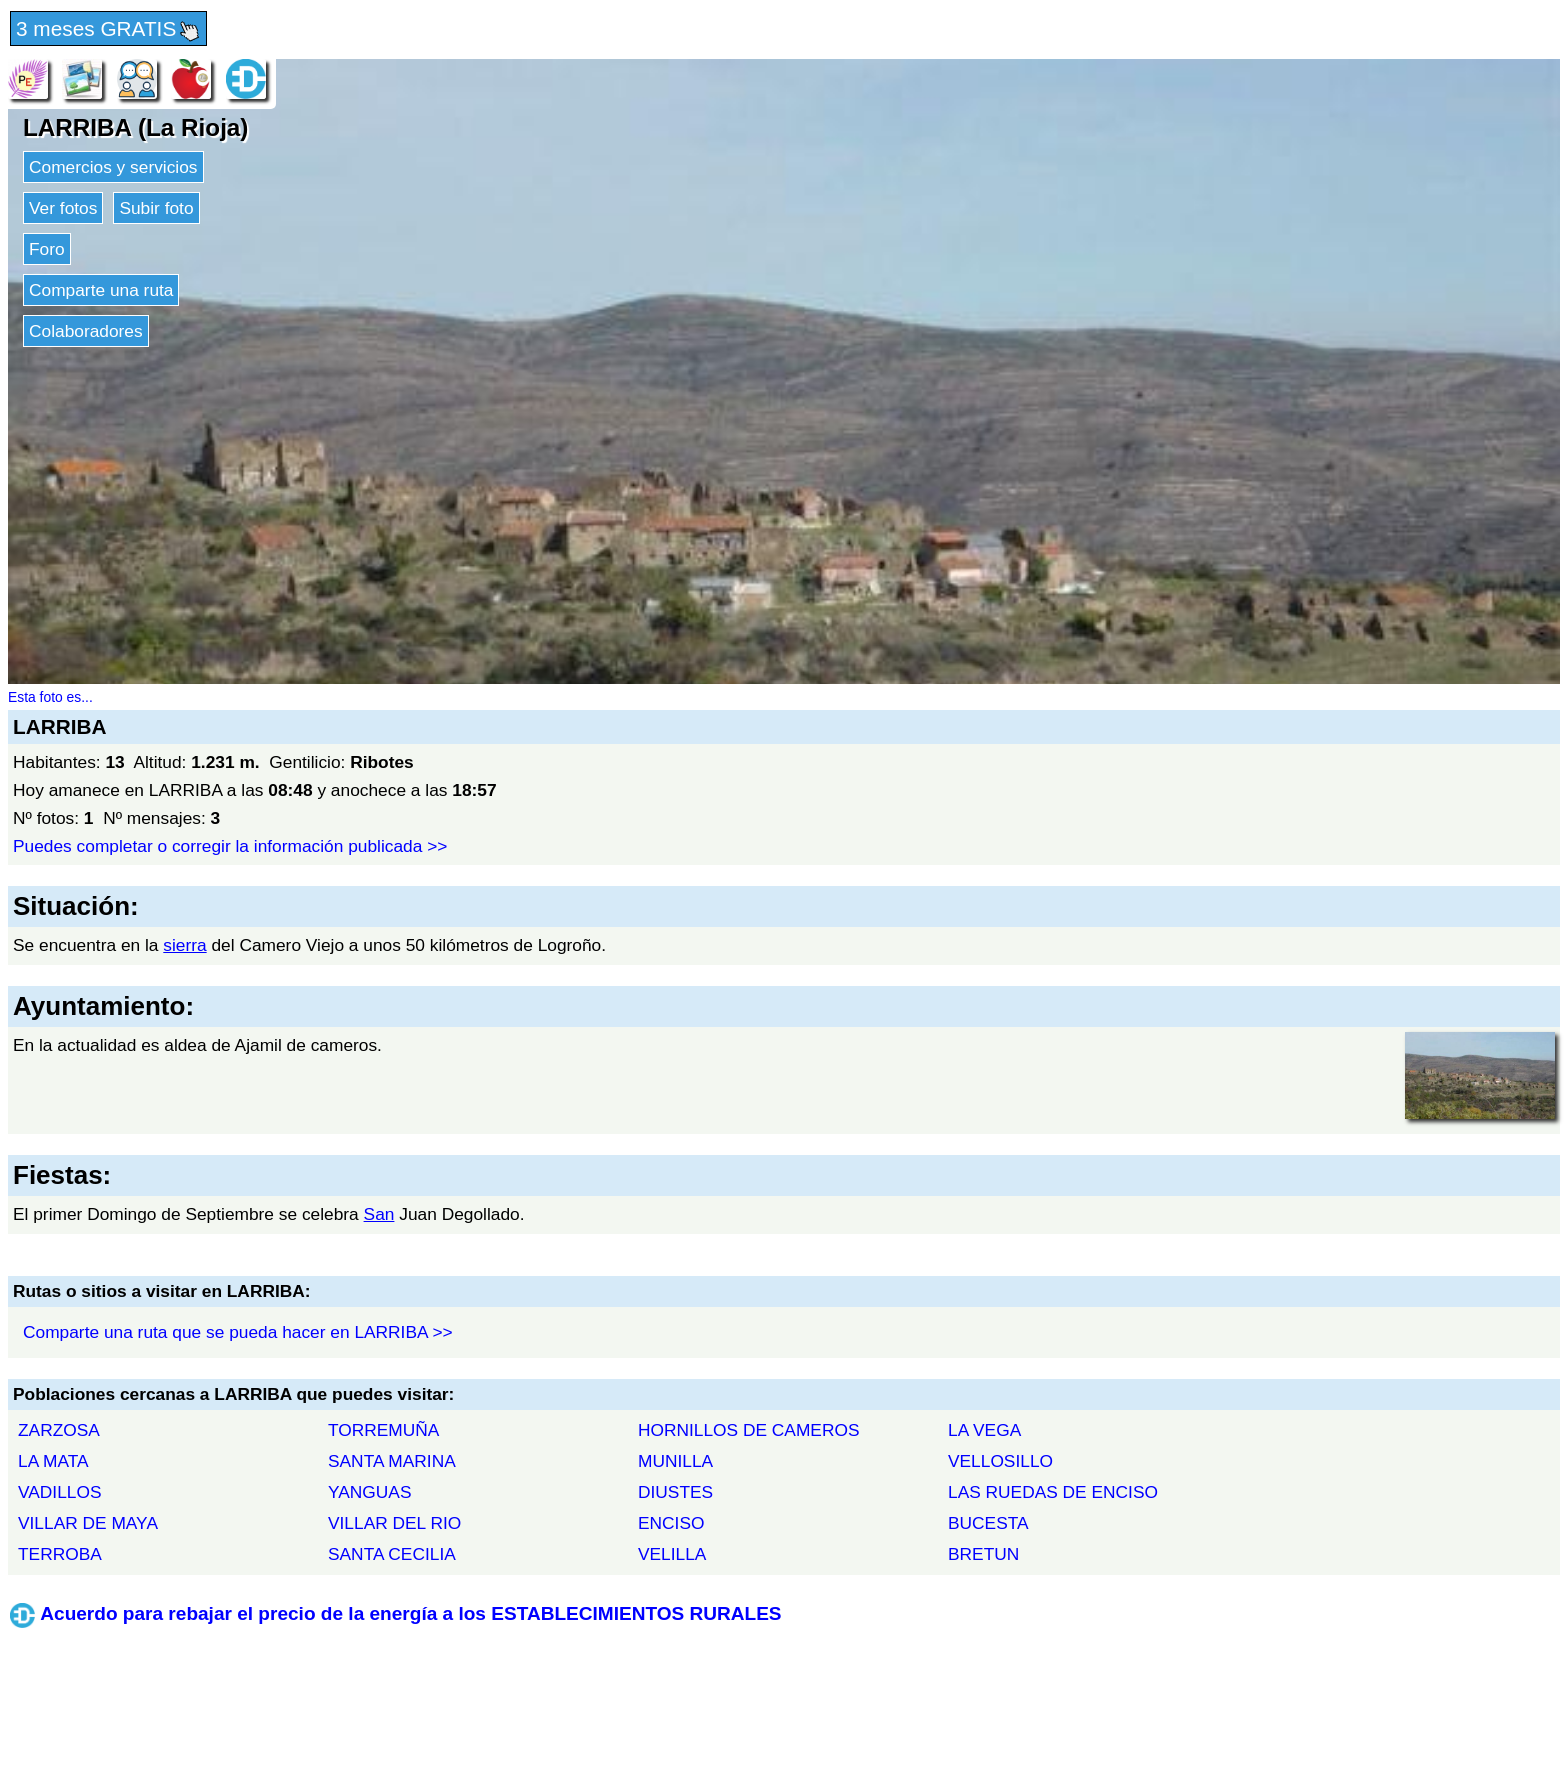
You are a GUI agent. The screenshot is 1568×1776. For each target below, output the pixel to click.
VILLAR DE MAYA (88, 1523)
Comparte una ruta (101, 290)
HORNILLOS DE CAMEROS (748, 1430)
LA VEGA (984, 1430)
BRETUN (983, 1554)
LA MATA (53, 1461)
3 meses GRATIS (108, 30)
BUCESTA (988, 1523)
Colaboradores (86, 331)
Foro (47, 249)
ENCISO (671, 1523)
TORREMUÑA (383, 1430)
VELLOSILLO (1000, 1461)
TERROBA (60, 1554)
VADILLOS (59, 1492)
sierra (184, 945)
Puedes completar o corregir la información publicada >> (230, 846)
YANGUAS (369, 1492)
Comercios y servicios (113, 167)
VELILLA (672, 1554)
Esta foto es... (50, 697)
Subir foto (156, 208)
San (379, 1214)
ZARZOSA (59, 1430)
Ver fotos (63, 208)
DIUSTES (675, 1492)
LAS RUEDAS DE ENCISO (1053, 1492)
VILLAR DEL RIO (394, 1523)
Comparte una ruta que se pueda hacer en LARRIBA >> (238, 1332)
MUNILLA (675, 1461)
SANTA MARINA (392, 1461)
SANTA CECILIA (392, 1554)
